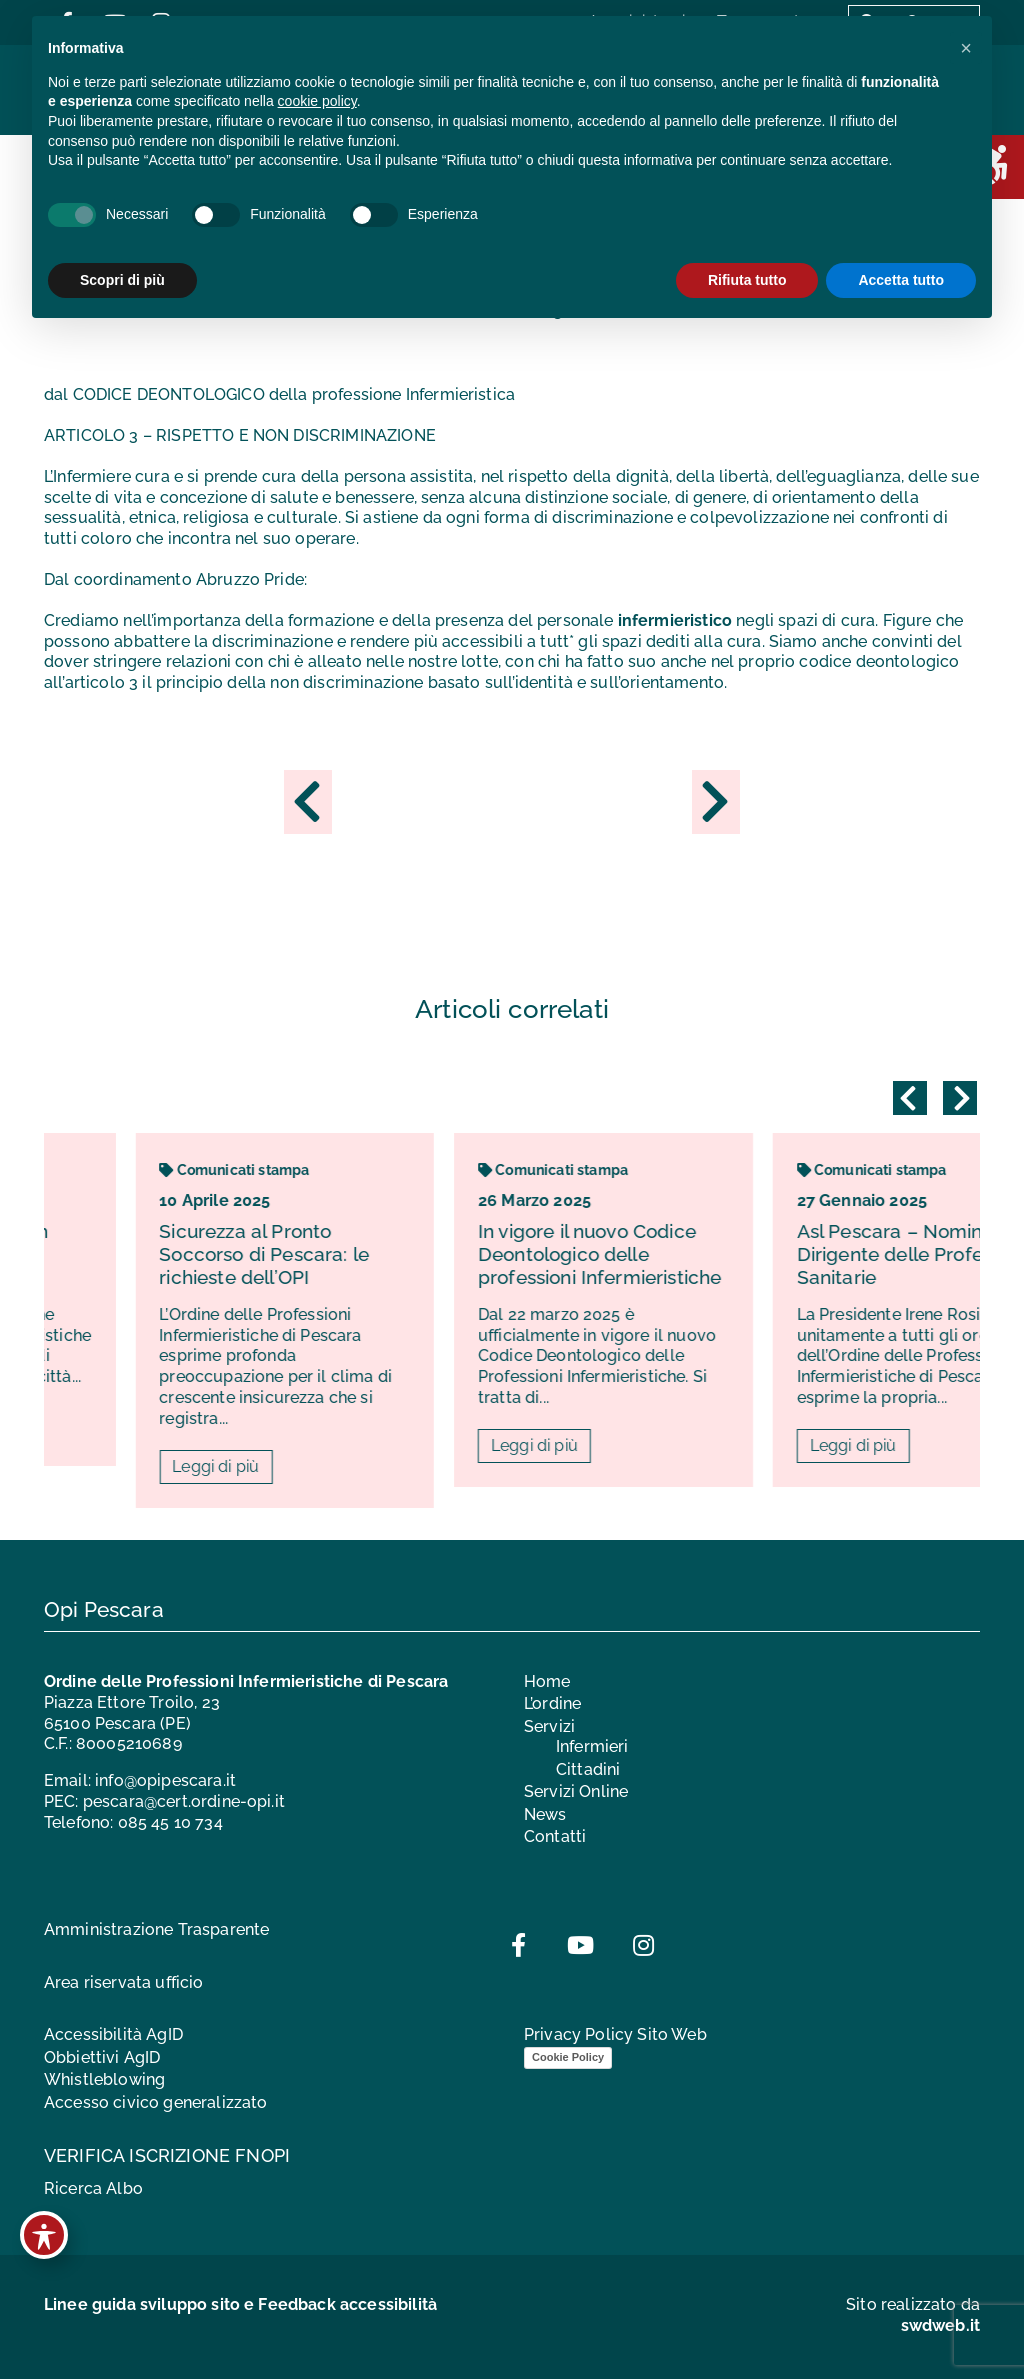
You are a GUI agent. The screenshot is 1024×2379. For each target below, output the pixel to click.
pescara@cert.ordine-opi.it (184, 1801)
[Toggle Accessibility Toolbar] (44, 2235)
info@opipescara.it (165, 1780)
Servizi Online (576, 1791)
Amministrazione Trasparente (156, 1929)
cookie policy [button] (317, 101)
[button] (966, 48)
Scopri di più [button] (122, 280)
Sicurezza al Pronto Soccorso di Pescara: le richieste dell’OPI (373, 1254)
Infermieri (592, 1746)
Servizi (549, 1726)
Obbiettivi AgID (102, 2057)
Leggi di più (324, 1466)
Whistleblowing (104, 2079)
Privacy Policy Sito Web (615, 2034)
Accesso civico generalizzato (155, 2102)
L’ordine (552, 1703)
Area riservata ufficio (124, 1982)
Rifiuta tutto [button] (747, 280)
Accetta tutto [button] (901, 280)
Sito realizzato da (913, 2315)
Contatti (555, 1836)
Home (547, 1681)
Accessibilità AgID (113, 2034)
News (545, 1814)
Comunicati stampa (343, 1170)
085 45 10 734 (170, 1822)
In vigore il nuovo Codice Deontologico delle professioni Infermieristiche (708, 1254)
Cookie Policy (568, 2057)
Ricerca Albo (93, 2188)
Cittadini (588, 1769)
